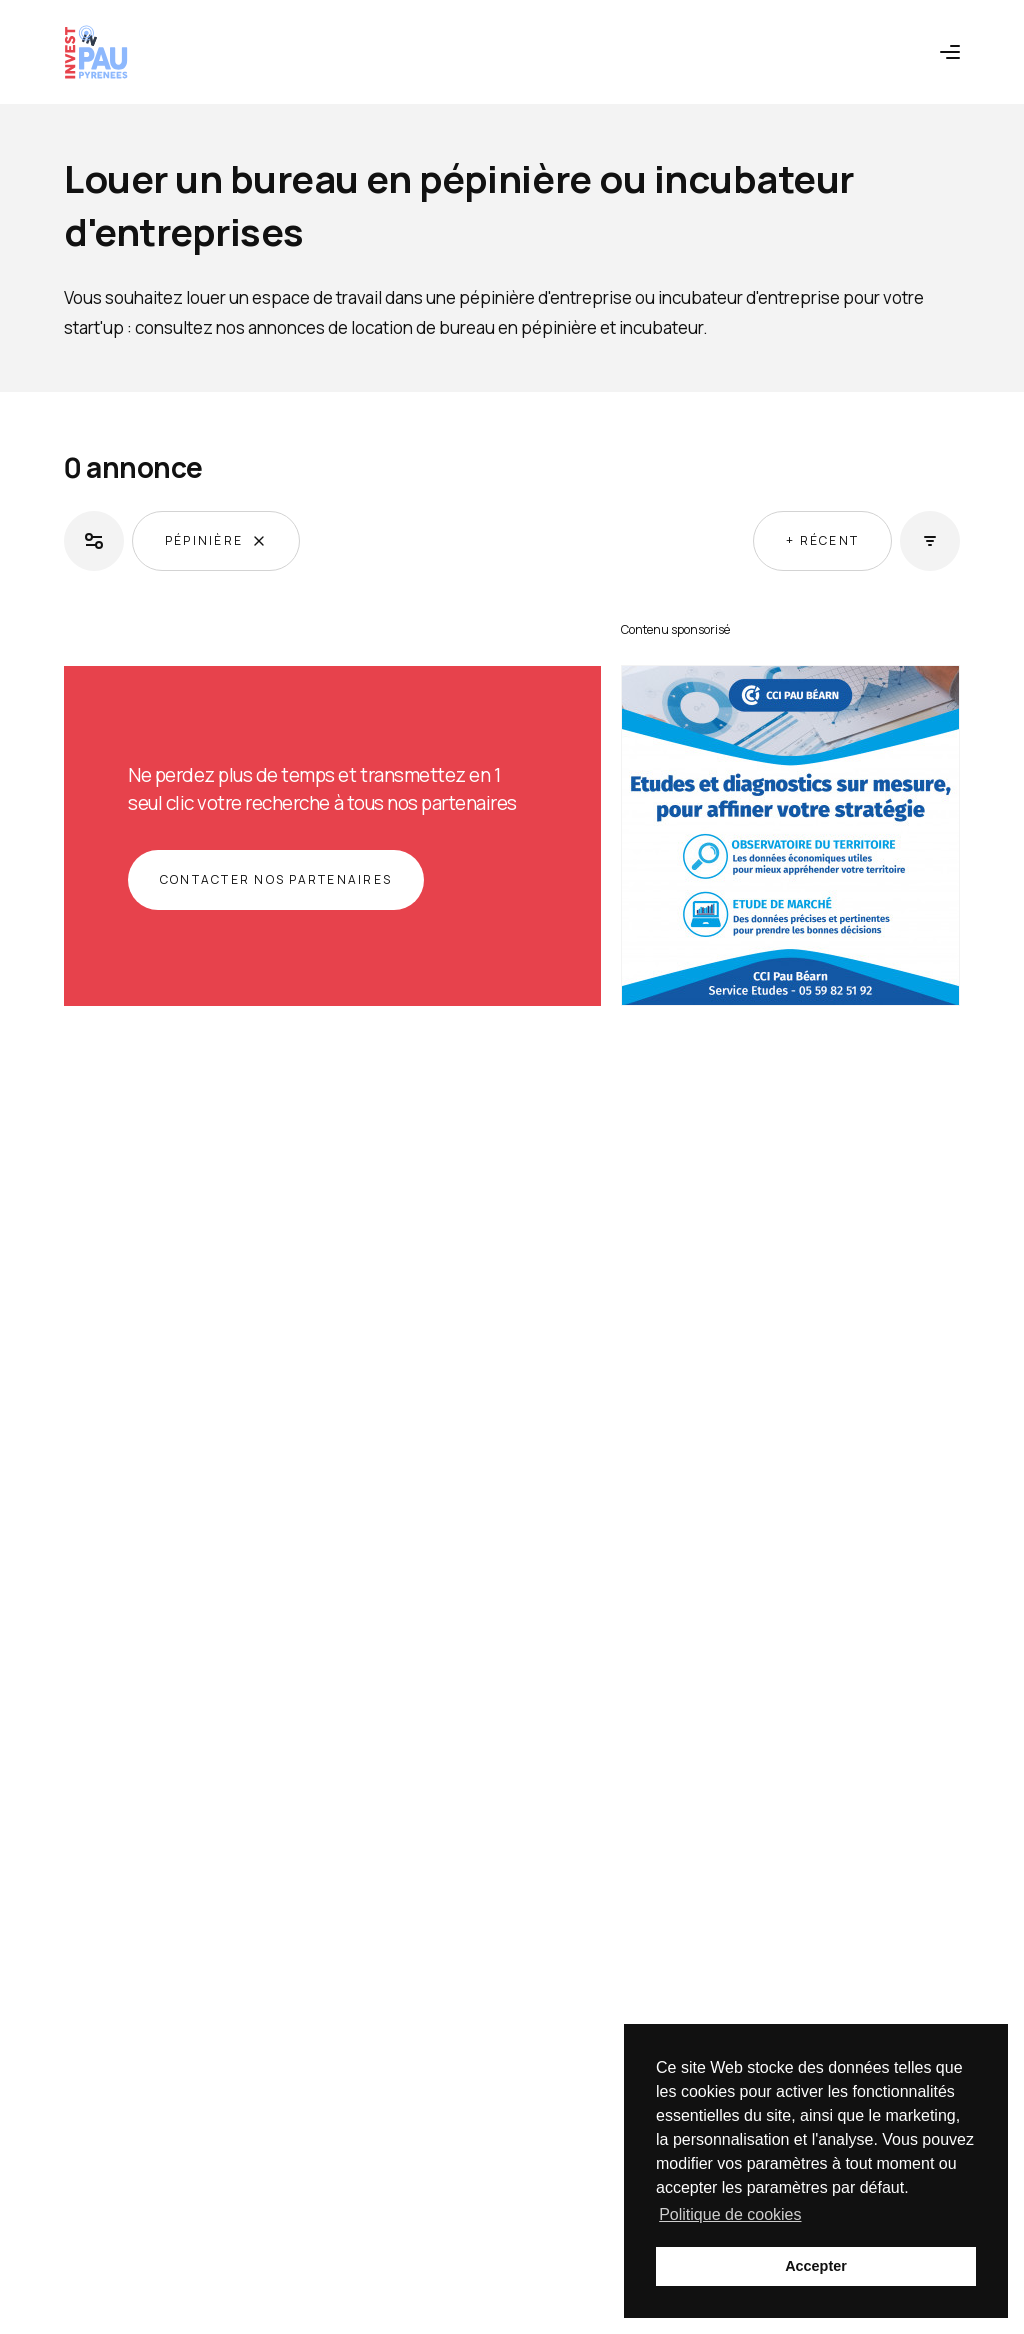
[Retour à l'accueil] (96, 52)
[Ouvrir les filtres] (94, 541)
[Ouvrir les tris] (930, 541)
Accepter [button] (816, 2266)
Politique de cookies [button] (730, 2214)
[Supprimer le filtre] (259, 541)
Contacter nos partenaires (276, 879)
